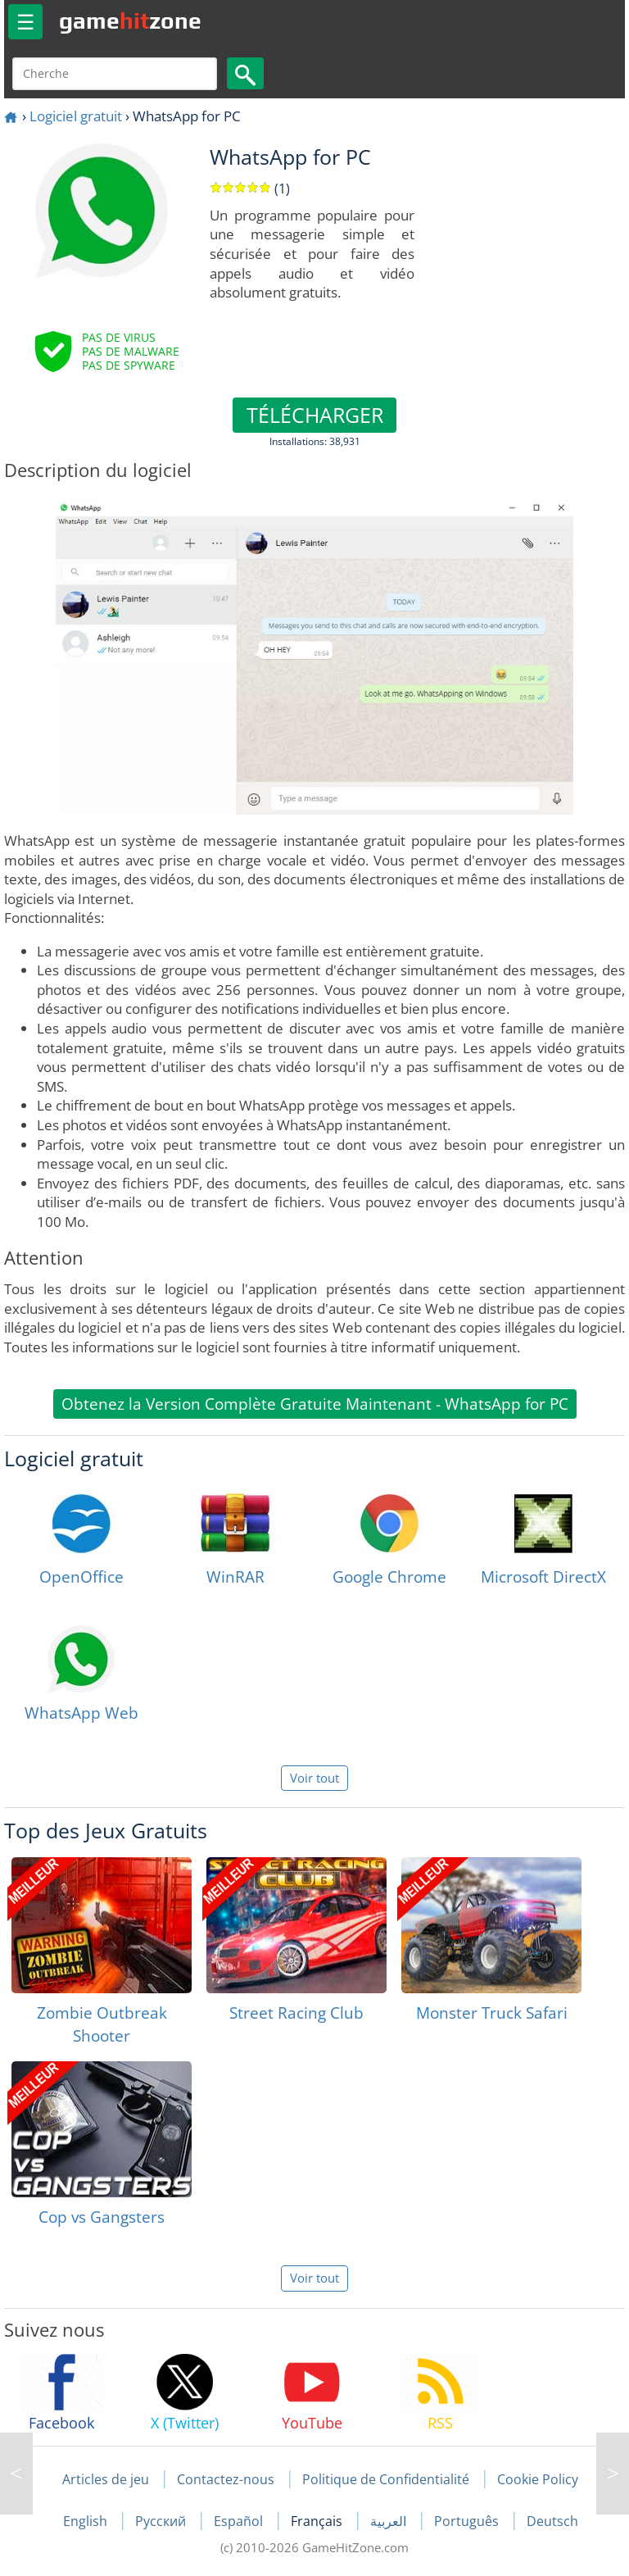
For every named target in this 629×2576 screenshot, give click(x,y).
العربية (390, 2521)
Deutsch (552, 2521)
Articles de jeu (105, 2479)
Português (468, 2521)
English (87, 2521)
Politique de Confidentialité (385, 2479)
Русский (162, 2521)
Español (240, 2521)
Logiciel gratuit (75, 116)
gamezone (130, 20)
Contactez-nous (225, 2479)
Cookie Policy (537, 2479)
